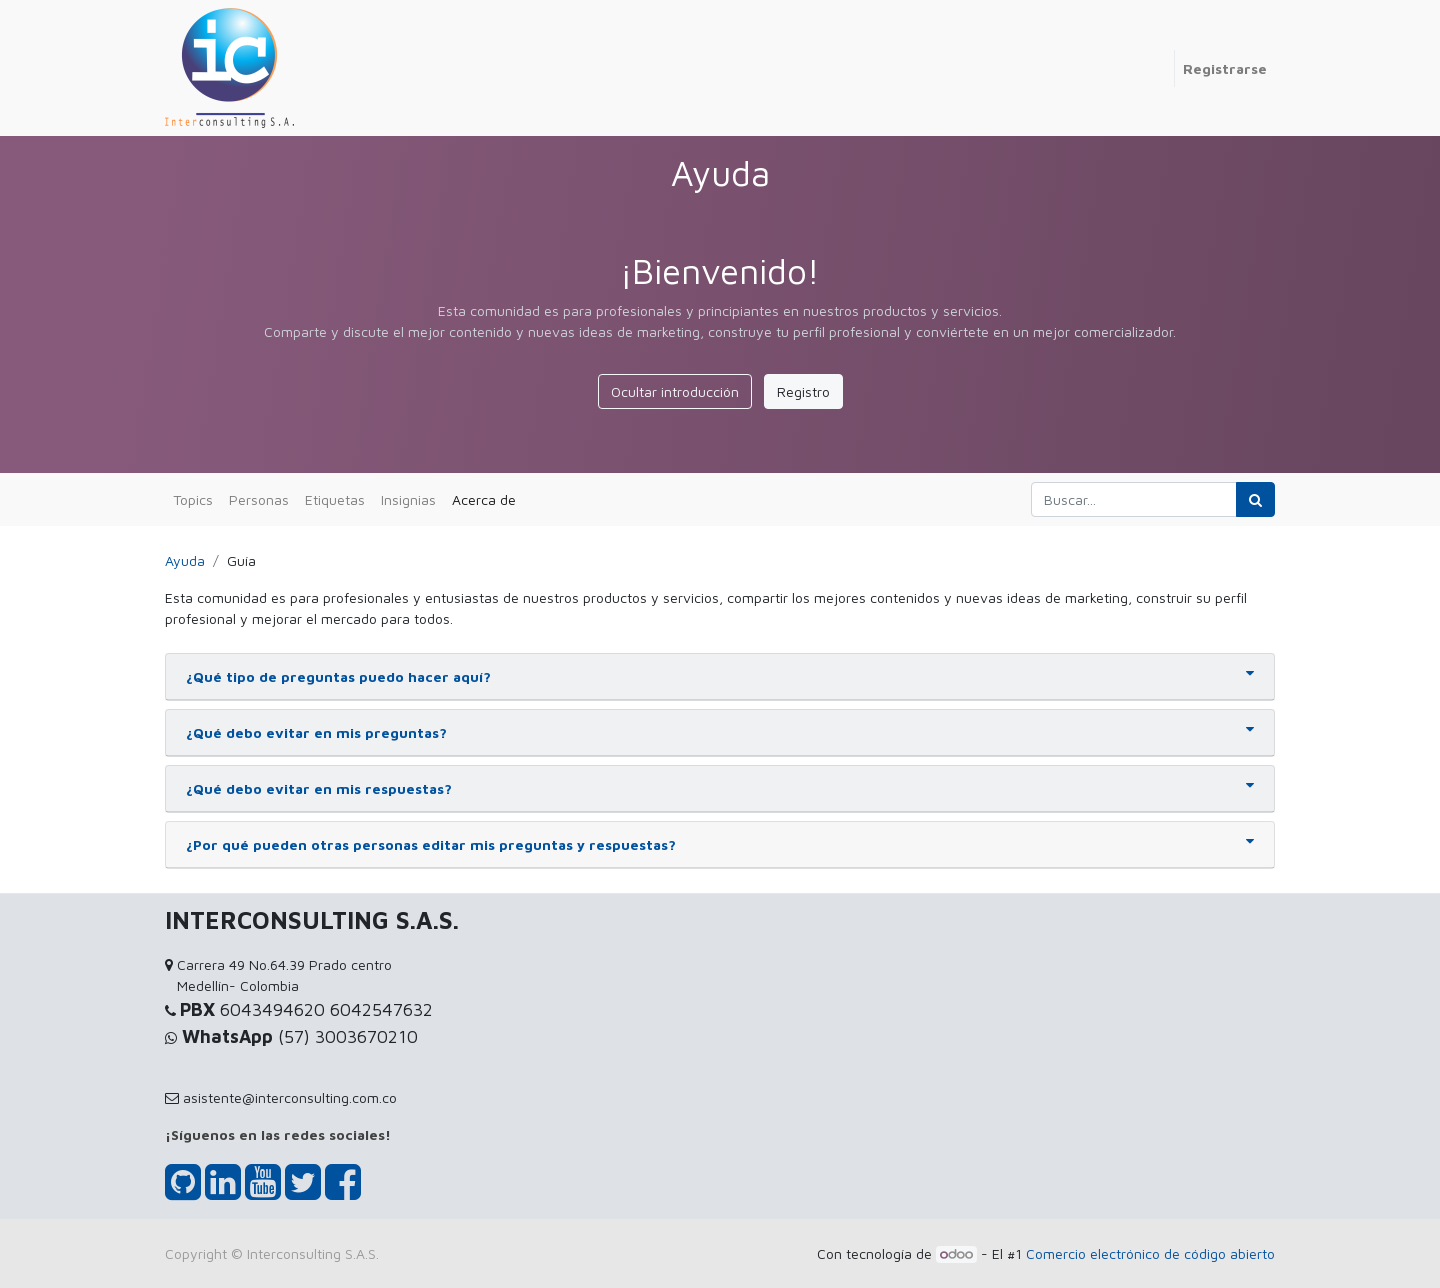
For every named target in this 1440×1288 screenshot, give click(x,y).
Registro (803, 391)
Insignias (408, 499)
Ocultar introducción (675, 391)
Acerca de (484, 499)
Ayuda (185, 560)
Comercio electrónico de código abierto (1150, 1253)
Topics (193, 499)
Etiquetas (335, 499)
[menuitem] (1166, 58)
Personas (259, 499)
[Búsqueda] (1255, 499)
